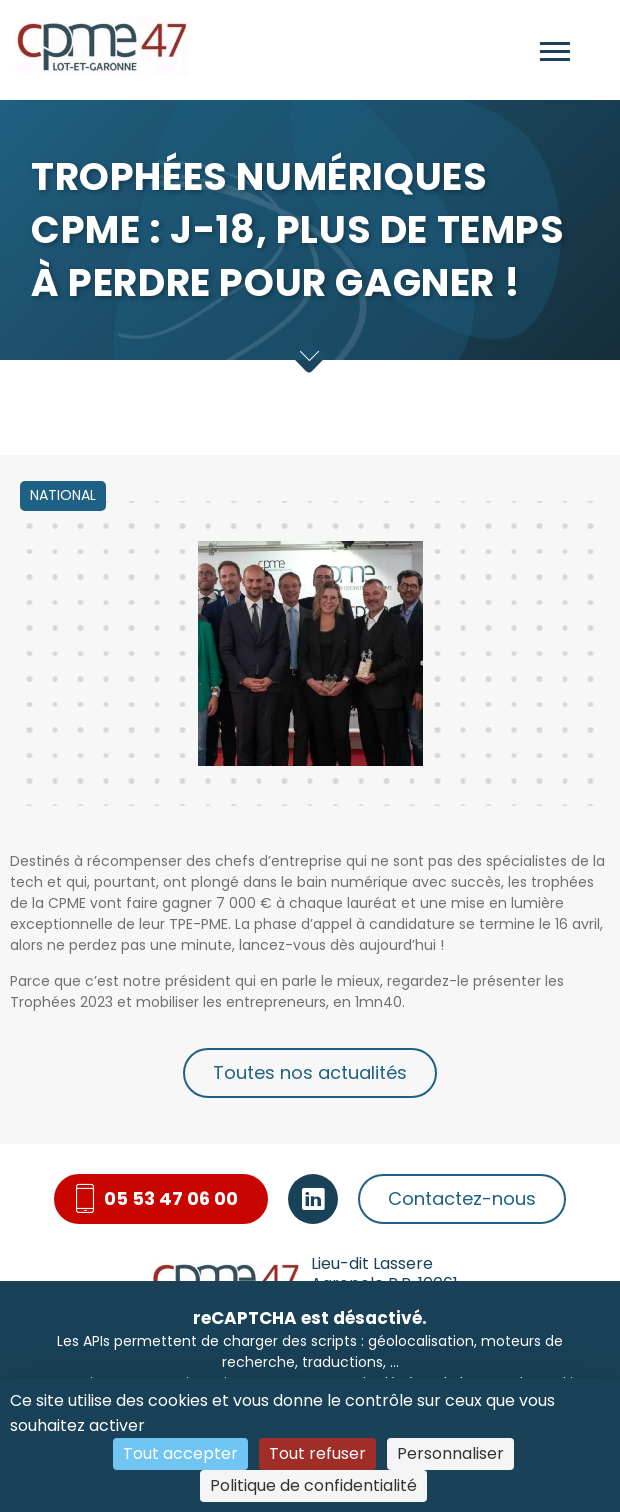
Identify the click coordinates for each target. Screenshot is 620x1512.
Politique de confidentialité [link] (313, 1485)
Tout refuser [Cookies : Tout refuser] (317, 1453)
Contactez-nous (462, 1198)
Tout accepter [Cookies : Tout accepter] (180, 1453)
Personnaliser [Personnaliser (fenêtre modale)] (450, 1453)
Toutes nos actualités (310, 1072)
